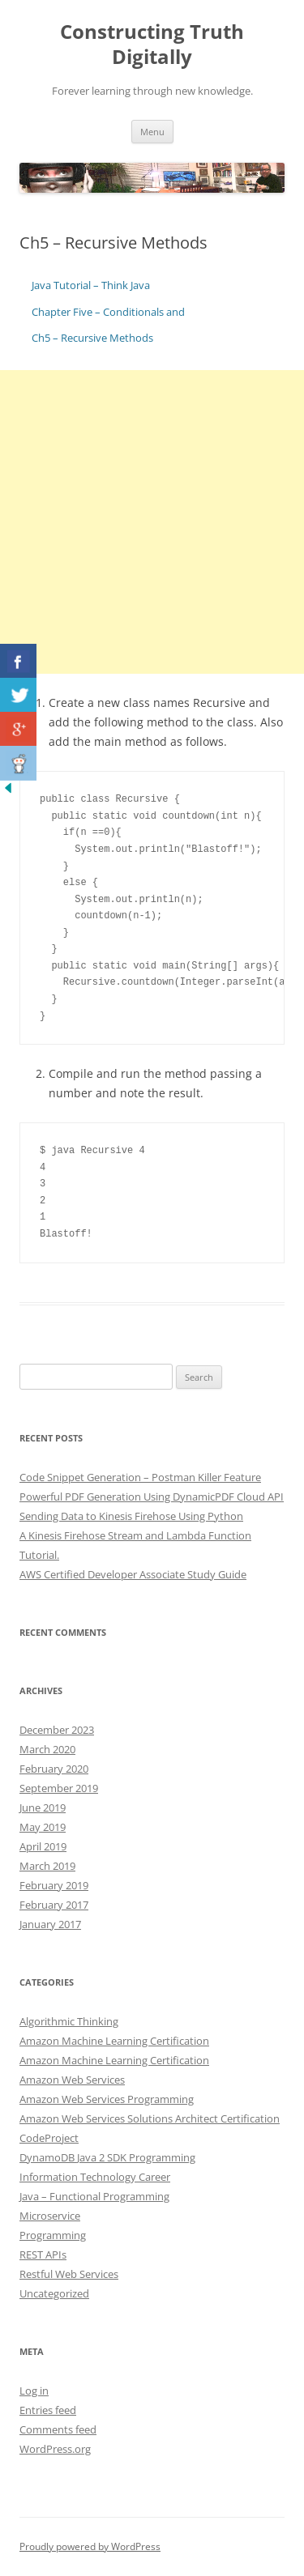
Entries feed (47, 2410)
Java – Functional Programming (94, 2196)
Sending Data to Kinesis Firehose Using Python (131, 1516)
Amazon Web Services (72, 2079)
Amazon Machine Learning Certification (114, 2040)
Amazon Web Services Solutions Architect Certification (149, 2118)
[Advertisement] (152, 522)
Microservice (49, 2215)
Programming (52, 2235)
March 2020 (47, 1749)
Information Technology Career (94, 2176)
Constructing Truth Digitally (152, 44)
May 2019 (42, 1827)
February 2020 (53, 1768)
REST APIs (42, 2254)
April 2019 (42, 1846)
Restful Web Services (68, 2274)
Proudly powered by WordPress (90, 2546)
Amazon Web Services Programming (106, 2099)
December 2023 (56, 1729)
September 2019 (58, 1788)
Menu (152, 132)
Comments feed (57, 2429)
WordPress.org (55, 2449)
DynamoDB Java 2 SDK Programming (107, 2157)
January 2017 (50, 1924)
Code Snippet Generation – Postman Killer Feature (140, 1477)
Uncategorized (54, 2293)
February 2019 (53, 1885)
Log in (34, 2390)
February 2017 (53, 1904)
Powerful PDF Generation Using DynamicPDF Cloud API (151, 1496)
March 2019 (47, 1866)
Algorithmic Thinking (68, 2021)
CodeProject (49, 2138)
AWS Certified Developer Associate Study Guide (132, 1574)
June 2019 (42, 1807)
